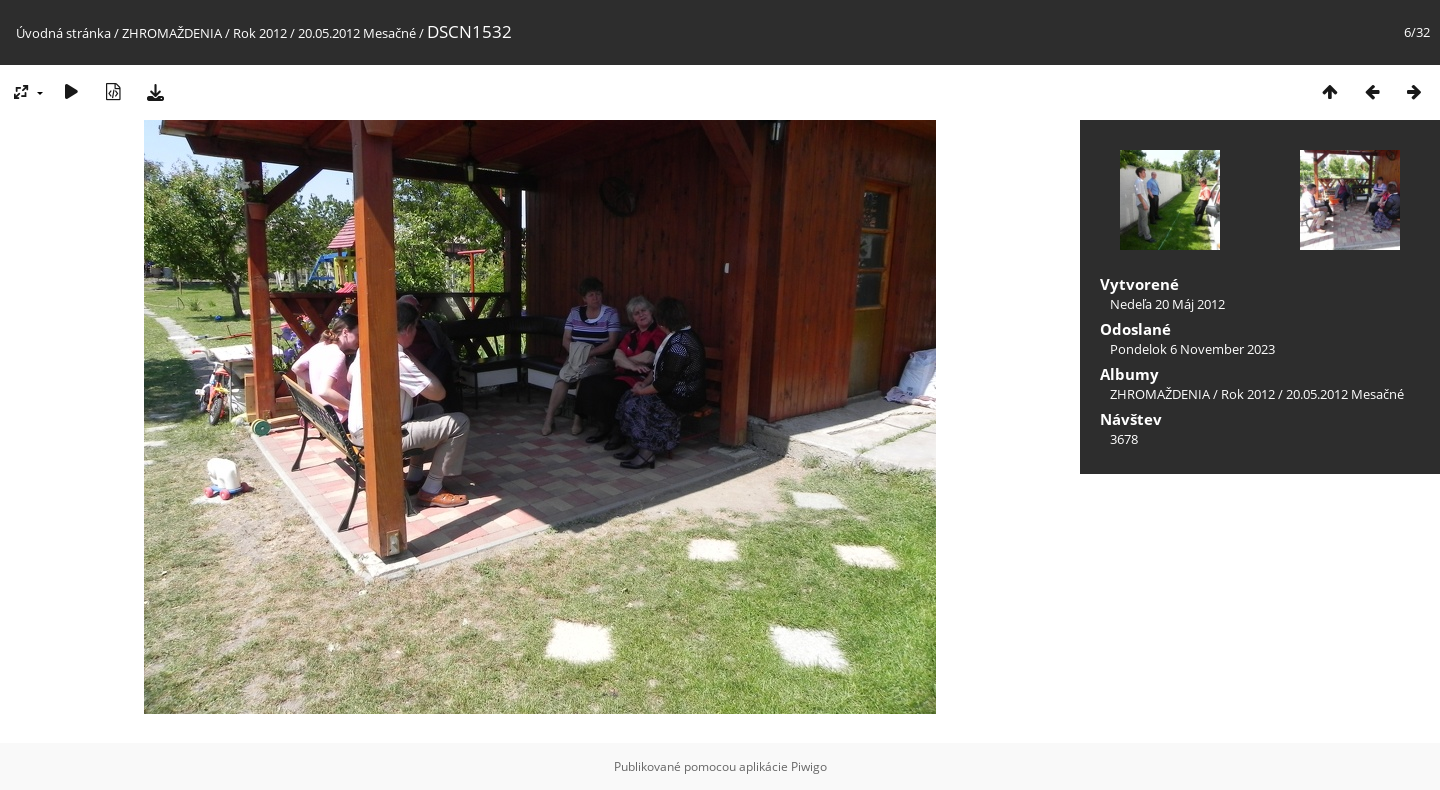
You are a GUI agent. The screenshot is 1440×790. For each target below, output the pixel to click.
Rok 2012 (260, 33)
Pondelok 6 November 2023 (1192, 349)
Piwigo (809, 766)
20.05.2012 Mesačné (357, 33)
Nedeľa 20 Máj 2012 (1167, 304)
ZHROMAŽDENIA (172, 33)
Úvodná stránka (63, 33)
